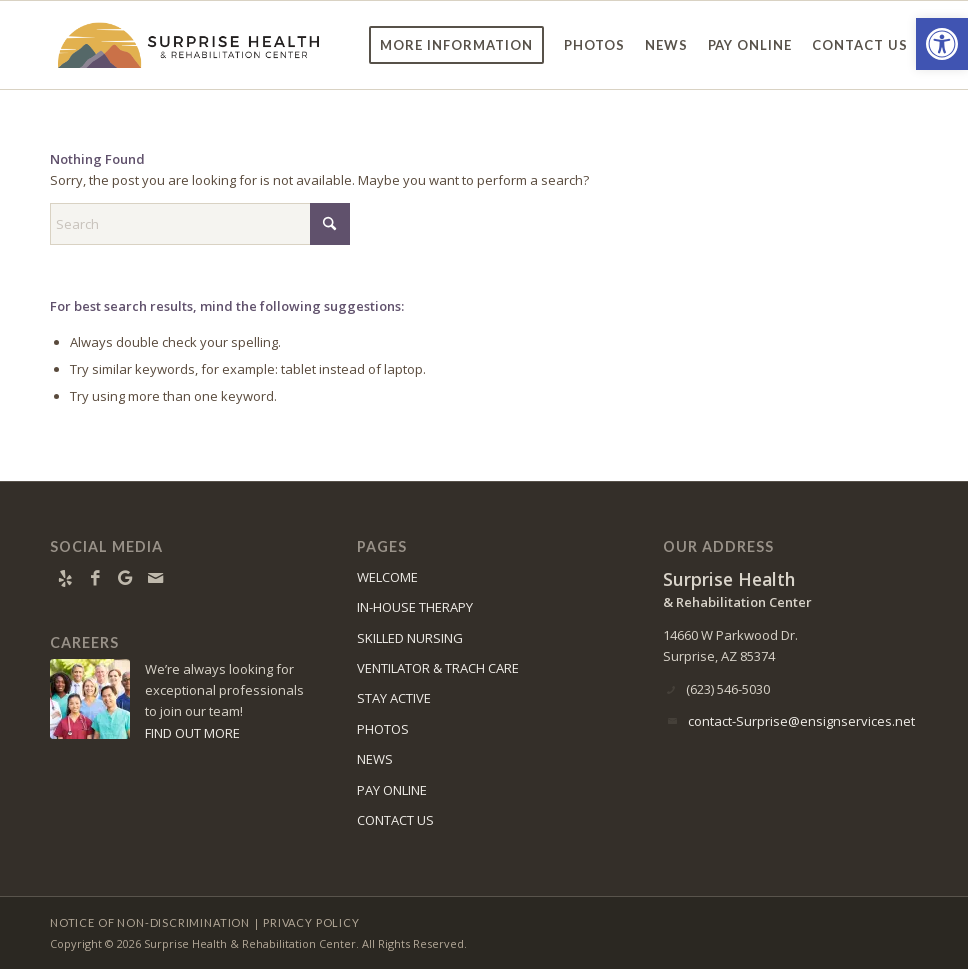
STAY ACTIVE (394, 698)
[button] (942, 44)
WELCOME (387, 577)
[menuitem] (456, 45)
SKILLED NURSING (410, 638)
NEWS (375, 759)
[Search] (200, 224)
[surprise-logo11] (189, 45)
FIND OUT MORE (192, 733)
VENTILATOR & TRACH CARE (438, 668)
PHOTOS (383, 729)
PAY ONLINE (392, 790)
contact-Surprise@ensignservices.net (801, 721)
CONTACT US (395, 820)
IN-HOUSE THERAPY (415, 607)
